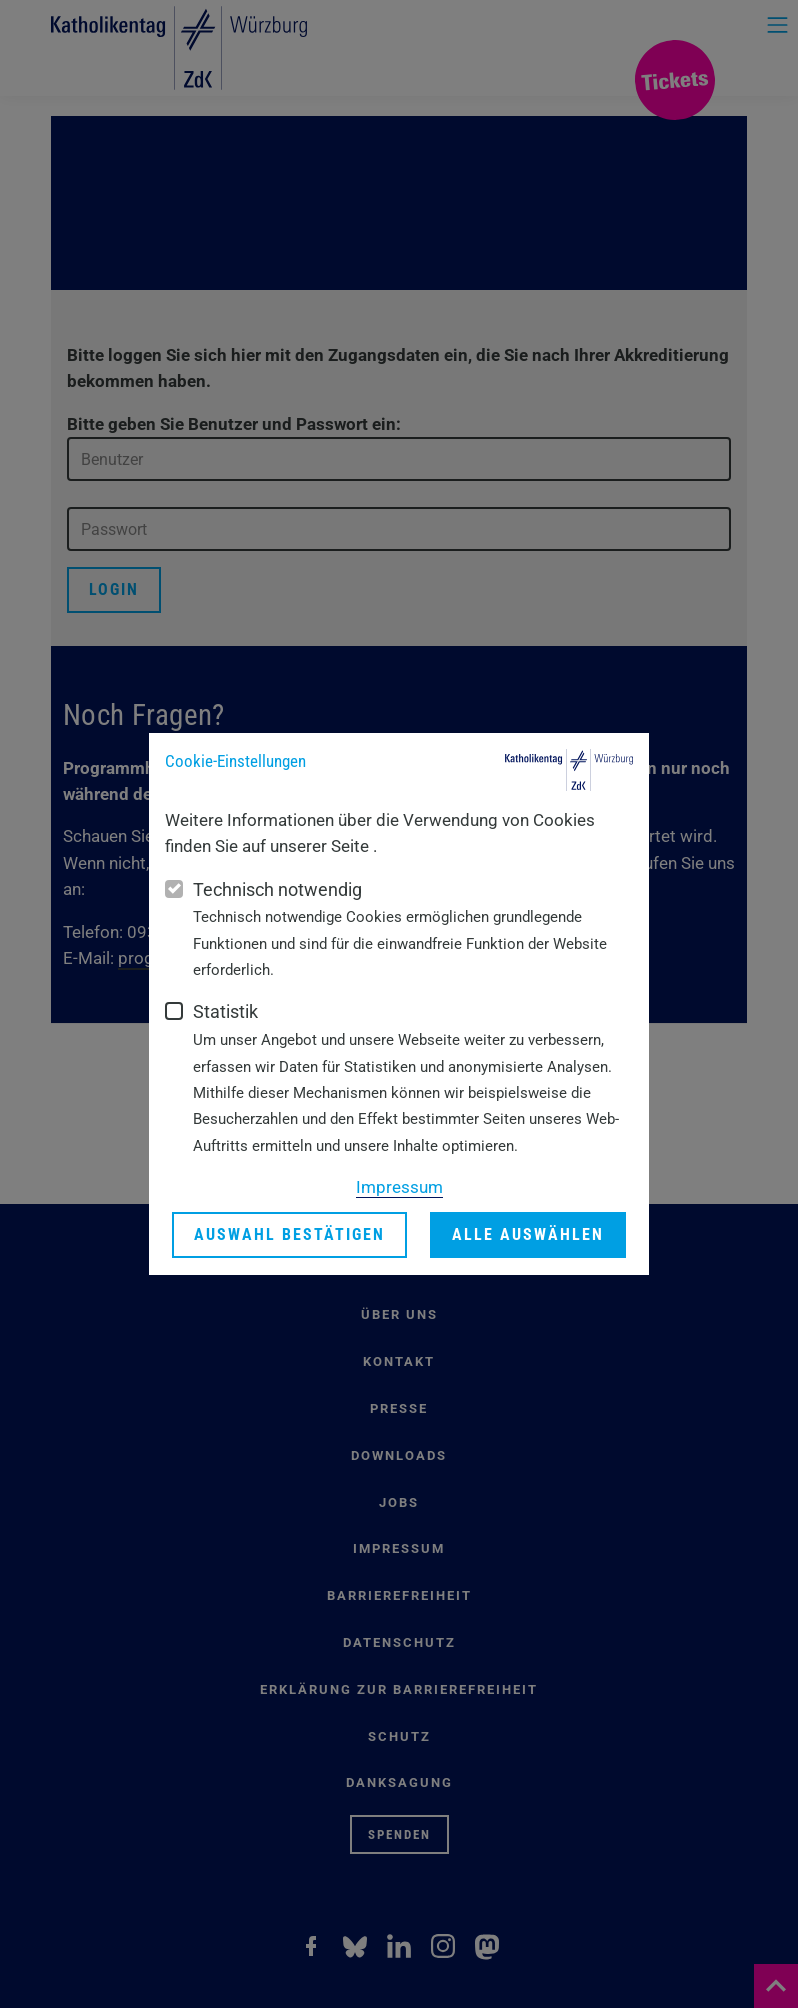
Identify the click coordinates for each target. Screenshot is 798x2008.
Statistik (225, 1011)
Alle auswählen (528, 1235)
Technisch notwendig (277, 889)
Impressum (399, 1187)
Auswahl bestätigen (289, 1235)
